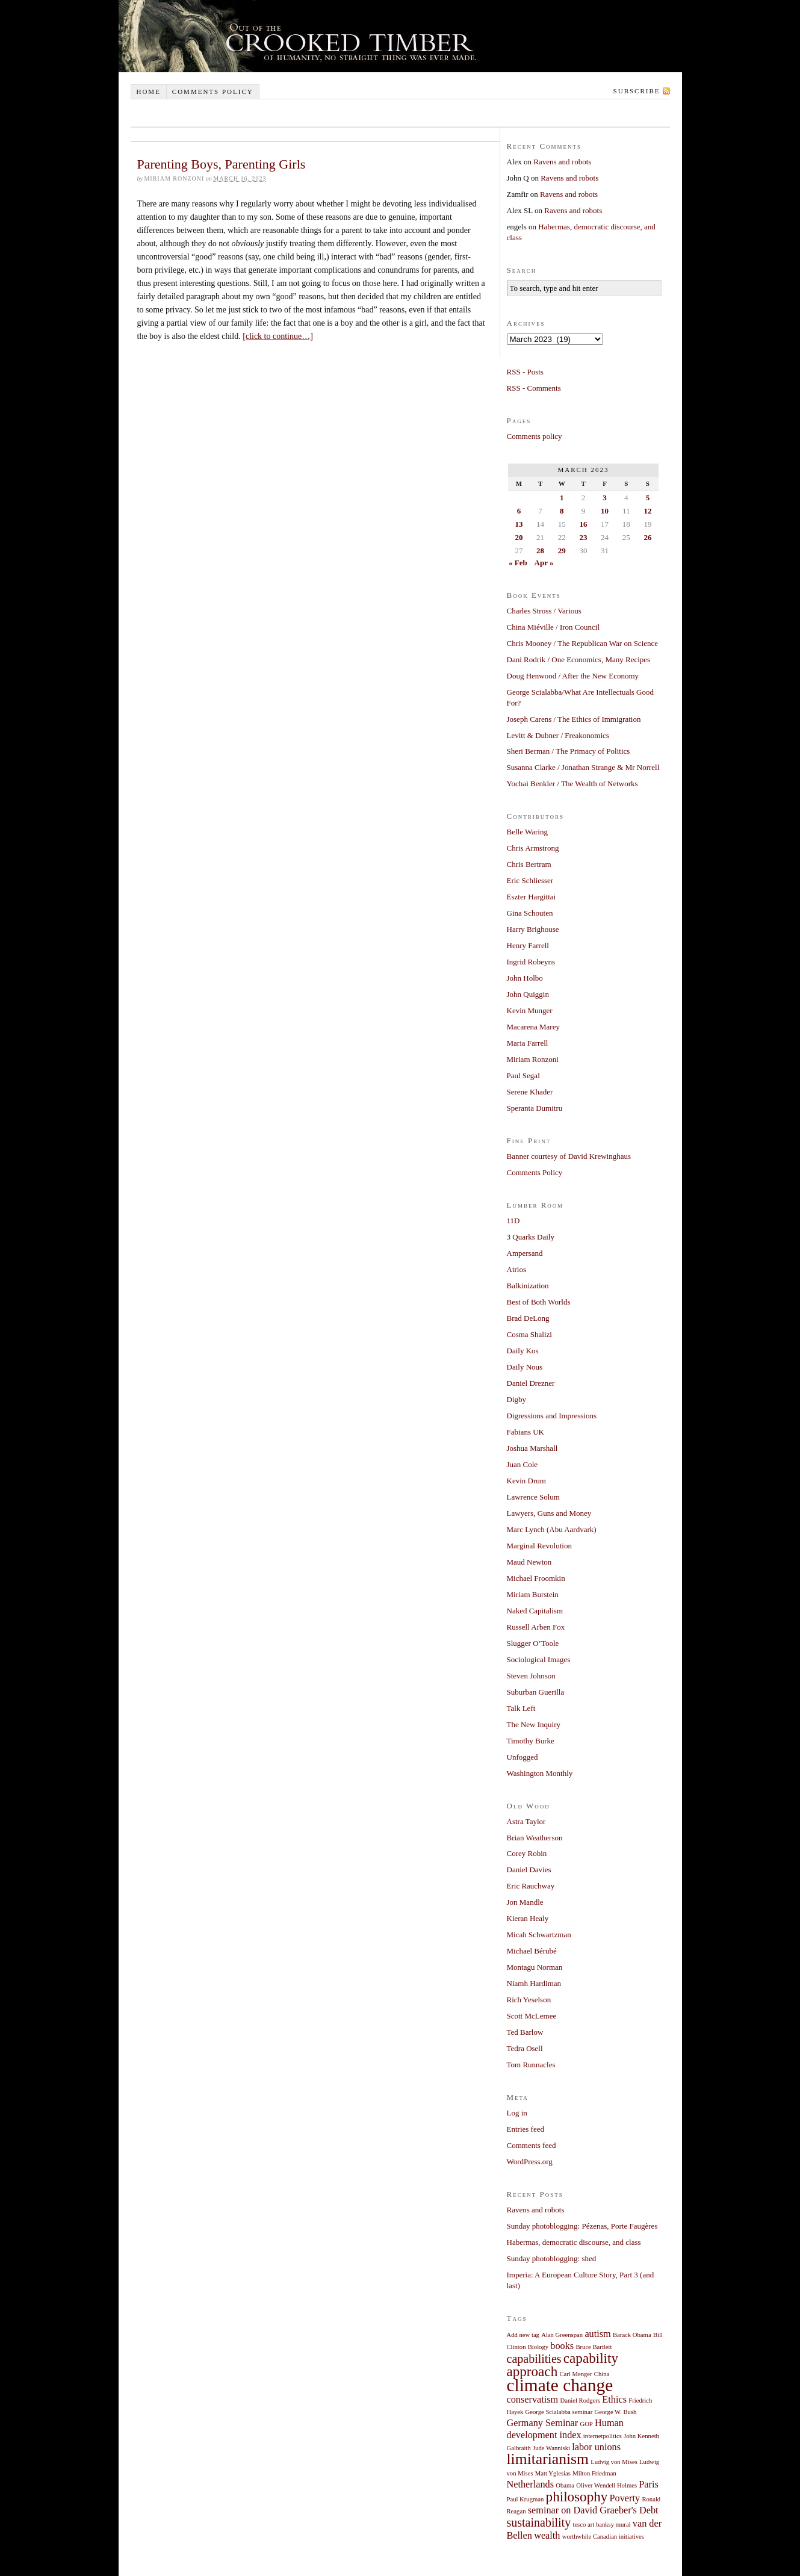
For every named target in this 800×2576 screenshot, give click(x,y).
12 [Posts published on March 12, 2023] (647, 510)
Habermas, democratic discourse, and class (574, 2242)
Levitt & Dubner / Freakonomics (558, 735)
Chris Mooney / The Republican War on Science (583, 643)
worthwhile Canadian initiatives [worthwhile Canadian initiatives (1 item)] (603, 2536)
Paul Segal (523, 1075)
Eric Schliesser (530, 880)
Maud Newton (529, 1561)
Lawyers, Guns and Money (549, 1513)
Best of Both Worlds (539, 1301)
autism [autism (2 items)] (597, 2334)
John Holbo (525, 977)
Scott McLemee (532, 2015)
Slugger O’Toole (533, 1643)
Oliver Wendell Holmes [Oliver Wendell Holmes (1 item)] (606, 2485)
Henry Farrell (528, 945)
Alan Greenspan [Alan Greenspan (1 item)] (562, 2335)
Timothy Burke (530, 1740)
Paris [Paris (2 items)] (649, 2484)
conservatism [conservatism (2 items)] (533, 2399)
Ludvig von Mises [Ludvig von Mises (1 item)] (614, 2462)
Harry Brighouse (533, 929)
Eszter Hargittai (531, 896)
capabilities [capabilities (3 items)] (534, 2358)
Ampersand (525, 1253)
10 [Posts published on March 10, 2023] (605, 510)
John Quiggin (528, 994)
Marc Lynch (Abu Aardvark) (552, 1529)
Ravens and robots (562, 161)
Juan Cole (522, 1464)
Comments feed (531, 2145)
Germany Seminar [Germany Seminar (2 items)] (542, 2423)
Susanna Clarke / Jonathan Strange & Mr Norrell (583, 767)
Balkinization (528, 1285)
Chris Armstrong (533, 847)
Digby (517, 1399)
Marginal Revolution (539, 1545)
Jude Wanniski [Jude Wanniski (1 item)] (551, 2448)
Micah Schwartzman (539, 1934)
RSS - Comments (534, 388)
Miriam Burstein (533, 1594)
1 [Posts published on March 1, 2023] (562, 497)
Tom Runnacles (531, 2064)
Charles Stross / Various (544, 610)
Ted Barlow (525, 2032)
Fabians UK (525, 1431)
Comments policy (212, 91)
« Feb (518, 562)
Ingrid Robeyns (531, 961)
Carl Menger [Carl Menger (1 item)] (575, 2374)
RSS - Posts (525, 371)
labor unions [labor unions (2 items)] (596, 2447)
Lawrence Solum (533, 1496)
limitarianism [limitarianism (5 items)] (548, 2459)
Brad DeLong (528, 1318)
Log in (517, 2112)
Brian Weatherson (535, 1837)
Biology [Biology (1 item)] (538, 2347)
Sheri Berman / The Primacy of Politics (568, 751)
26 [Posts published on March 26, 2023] (647, 537)
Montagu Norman (535, 1967)
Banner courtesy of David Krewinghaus (569, 1156)
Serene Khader (530, 1091)
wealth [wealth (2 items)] (547, 2535)
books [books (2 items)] (562, 2346)
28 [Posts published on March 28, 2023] (540, 550)
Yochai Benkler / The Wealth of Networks (572, 783)
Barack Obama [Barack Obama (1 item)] (632, 2335)
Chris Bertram (529, 864)
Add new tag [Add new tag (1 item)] (523, 2335)
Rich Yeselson (529, 1999)
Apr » (544, 562)
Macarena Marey (533, 1026)
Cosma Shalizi (529, 1334)
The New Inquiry (534, 1724)
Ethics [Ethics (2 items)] (614, 2399)
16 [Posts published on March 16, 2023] (583, 524)
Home (148, 91)
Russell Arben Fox (536, 1626)
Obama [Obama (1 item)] (565, 2485)
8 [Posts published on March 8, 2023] (562, 510)
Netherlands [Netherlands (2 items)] (530, 2484)
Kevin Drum (526, 1480)
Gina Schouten (530, 912)
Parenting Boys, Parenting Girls (221, 164)
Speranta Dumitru (535, 1108)
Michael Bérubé (532, 1950)
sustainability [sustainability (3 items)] (539, 2522)
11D (513, 1220)
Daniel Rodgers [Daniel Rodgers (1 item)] (580, 2400)
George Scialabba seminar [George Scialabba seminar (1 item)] (559, 2412)
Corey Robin (527, 1853)
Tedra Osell (525, 2048)
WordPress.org (530, 2161)
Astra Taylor (526, 1821)
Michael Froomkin (536, 1578)
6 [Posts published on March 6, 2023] (519, 510)
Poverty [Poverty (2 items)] (625, 2498)
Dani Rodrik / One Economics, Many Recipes (579, 659)
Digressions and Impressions (552, 1415)
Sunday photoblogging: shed (552, 2258)
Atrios (517, 1269)
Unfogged (522, 1756)
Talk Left (521, 1708)
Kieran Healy (528, 1918)
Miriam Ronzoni (533, 1059)
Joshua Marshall (532, 1448)
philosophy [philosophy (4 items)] (577, 2496)
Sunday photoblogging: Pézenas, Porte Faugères (582, 2225)
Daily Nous (525, 1366)
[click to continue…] (278, 336)
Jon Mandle (525, 1902)
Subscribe (636, 91)
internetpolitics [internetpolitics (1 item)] (602, 2436)
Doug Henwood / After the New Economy (573, 675)
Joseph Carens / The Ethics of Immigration (574, 719)
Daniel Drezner (531, 1383)
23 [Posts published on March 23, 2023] (583, 537)
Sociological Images (539, 1659)
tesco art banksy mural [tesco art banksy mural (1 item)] (601, 2524)
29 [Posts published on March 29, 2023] (562, 550)
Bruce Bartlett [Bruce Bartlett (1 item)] (593, 2347)
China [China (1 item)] (601, 2374)
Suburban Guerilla (536, 1691)
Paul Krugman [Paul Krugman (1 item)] (525, 2499)
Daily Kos (523, 1350)
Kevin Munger (530, 1010)
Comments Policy (535, 1172)
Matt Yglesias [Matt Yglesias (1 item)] (553, 2473)
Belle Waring (527, 831)
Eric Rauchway (531, 1885)
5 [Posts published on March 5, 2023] (648, 497)
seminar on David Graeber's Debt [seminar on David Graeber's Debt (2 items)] (593, 2510)
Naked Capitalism (535, 1610)
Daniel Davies (529, 1869)
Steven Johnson (531, 1675)
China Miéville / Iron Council (553, 627)
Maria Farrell (527, 1042)
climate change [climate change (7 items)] (560, 2385)
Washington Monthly (540, 1773)
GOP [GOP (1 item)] (586, 2424)
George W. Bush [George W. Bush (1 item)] (615, 2412)
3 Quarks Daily (530, 1236)
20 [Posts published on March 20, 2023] (518, 537)
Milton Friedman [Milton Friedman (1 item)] (594, 2473)
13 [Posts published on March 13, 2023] (518, 524)
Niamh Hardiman (534, 1983)
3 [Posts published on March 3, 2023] (605, 497)
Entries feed (525, 2129)
